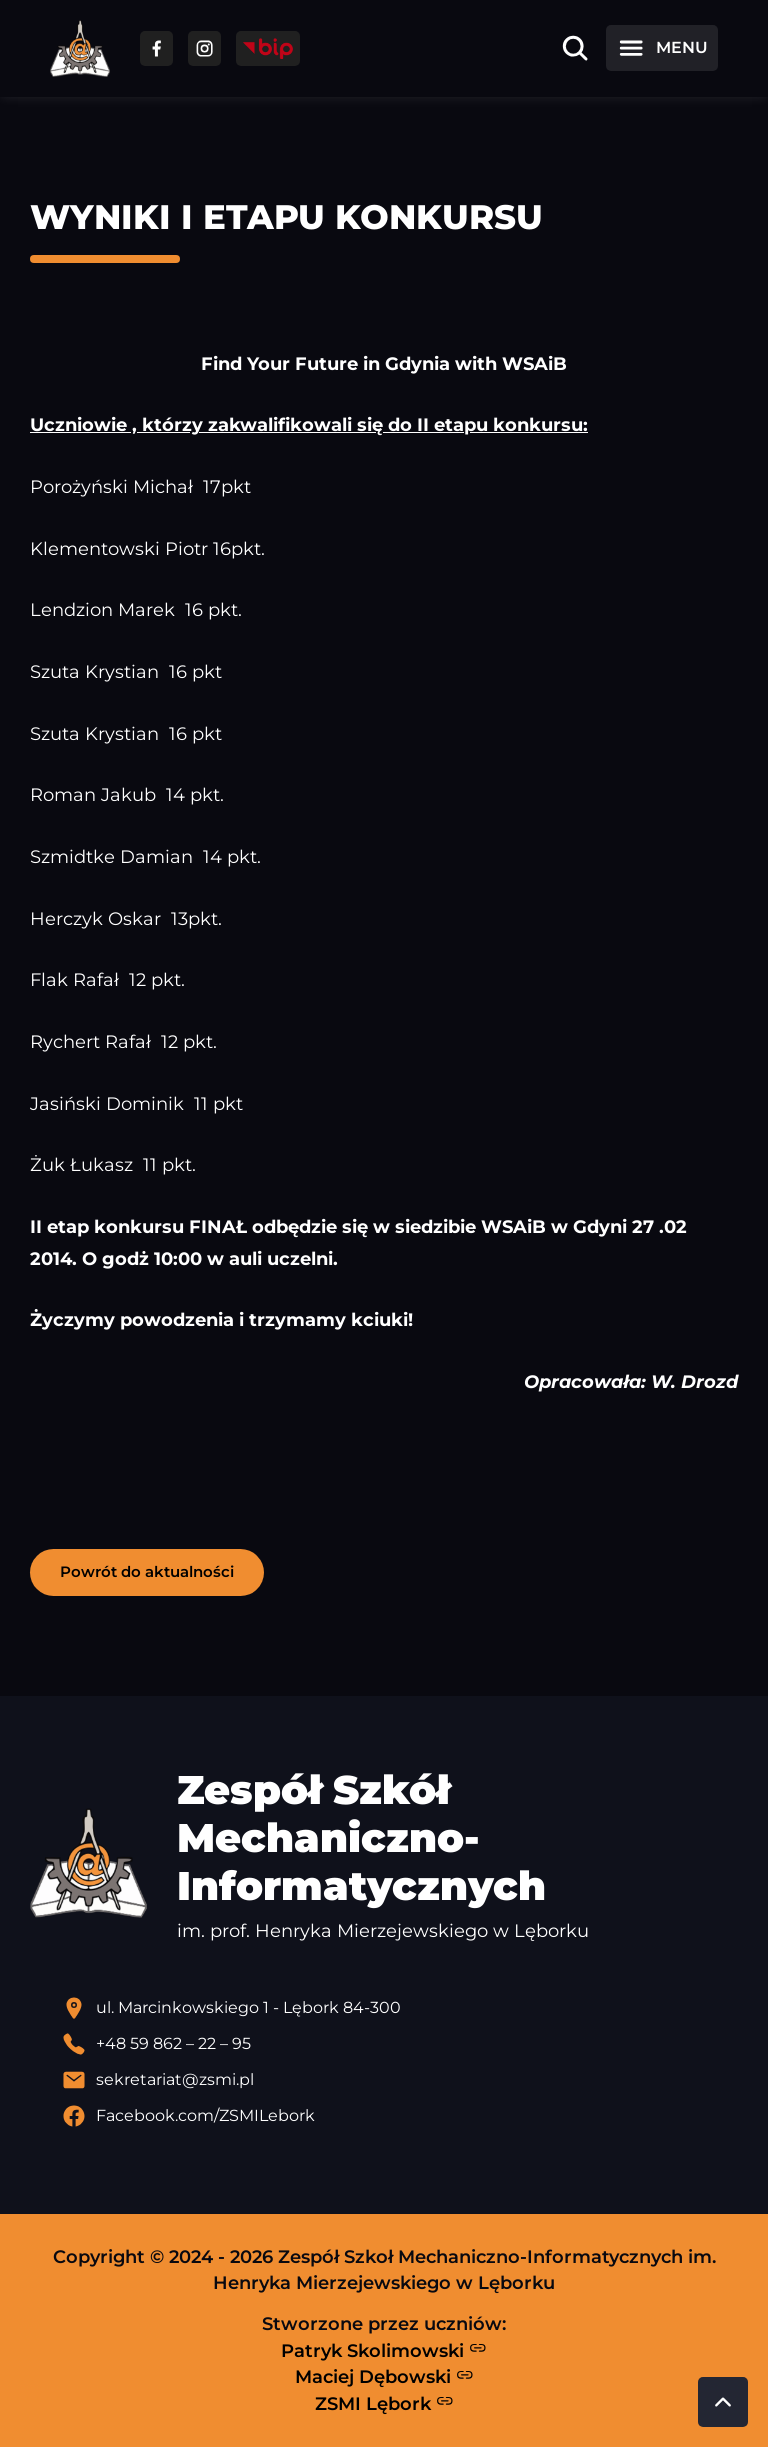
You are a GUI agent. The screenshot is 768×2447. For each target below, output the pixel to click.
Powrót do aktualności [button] (147, 1571)
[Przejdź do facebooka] (156, 48)
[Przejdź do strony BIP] (268, 48)
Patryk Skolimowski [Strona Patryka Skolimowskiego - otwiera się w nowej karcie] (384, 2350)
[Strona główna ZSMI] (80, 48)
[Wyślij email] (400, 2080)
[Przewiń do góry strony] (723, 2402)
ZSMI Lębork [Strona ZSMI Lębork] (384, 2403)
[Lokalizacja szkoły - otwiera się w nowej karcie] (400, 2008)
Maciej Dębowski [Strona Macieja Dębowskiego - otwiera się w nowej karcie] (384, 2377)
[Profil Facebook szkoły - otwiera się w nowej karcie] (400, 2116)
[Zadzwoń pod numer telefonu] (400, 2044)
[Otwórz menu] (662, 48)
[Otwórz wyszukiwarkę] (575, 48)
